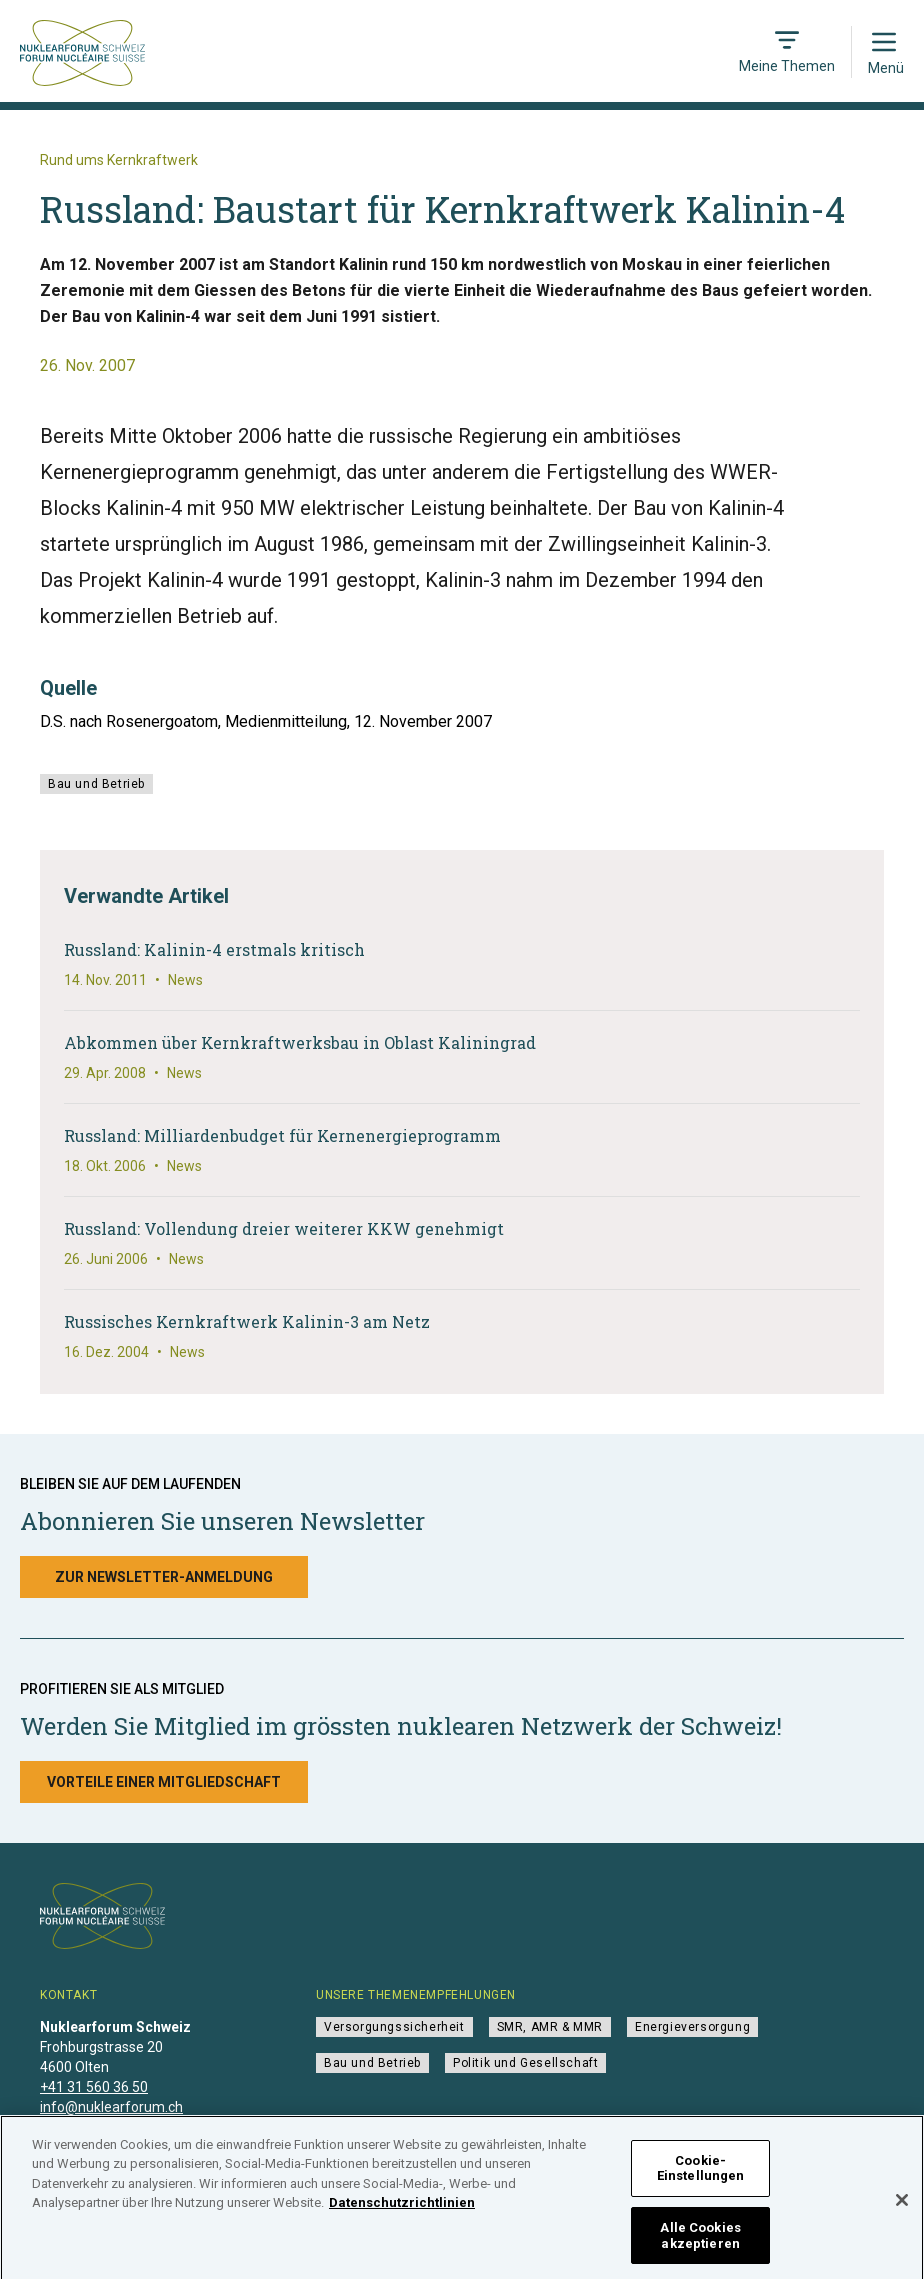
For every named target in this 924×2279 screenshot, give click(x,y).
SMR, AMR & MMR (550, 2027)
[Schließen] (902, 2206)
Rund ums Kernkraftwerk (119, 160)
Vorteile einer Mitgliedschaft (164, 1782)
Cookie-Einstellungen (701, 2174)
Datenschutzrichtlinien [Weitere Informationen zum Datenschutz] (402, 2209)
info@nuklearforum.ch (111, 2107)
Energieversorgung (692, 2027)
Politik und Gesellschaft (525, 2063)
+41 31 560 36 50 (94, 2087)
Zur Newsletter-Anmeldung (164, 1577)
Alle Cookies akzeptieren (700, 2241)
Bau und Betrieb (96, 784)
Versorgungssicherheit (394, 2027)
